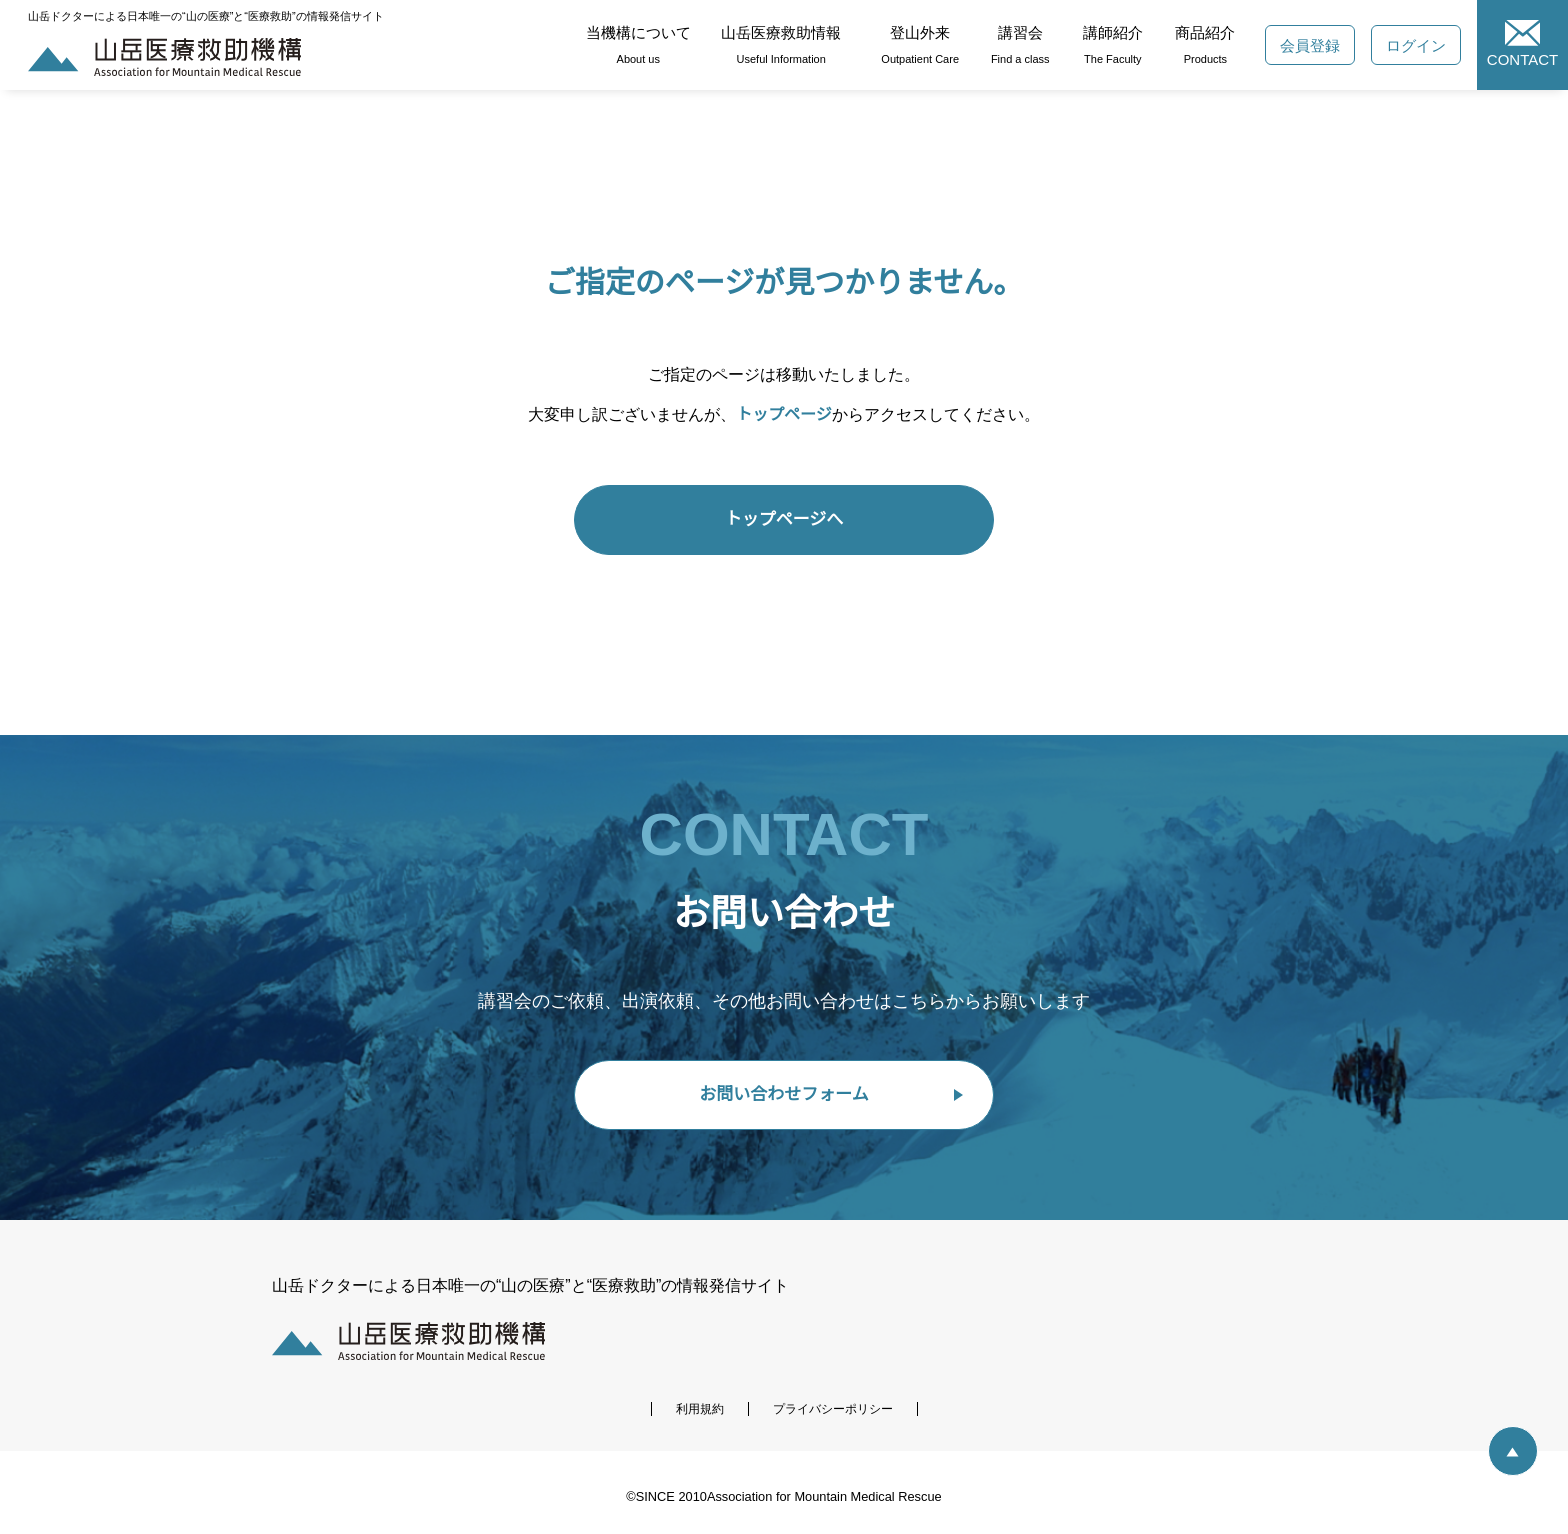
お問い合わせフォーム (784, 1094)
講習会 (1022, 44)
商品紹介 (1209, 44)
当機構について (638, 44)
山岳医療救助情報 (782, 44)
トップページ (785, 415)
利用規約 (700, 1409)
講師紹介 (1115, 44)
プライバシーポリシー (833, 1409)
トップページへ (784, 519)
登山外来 (922, 44)
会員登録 (1315, 45)
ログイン (1421, 45)
